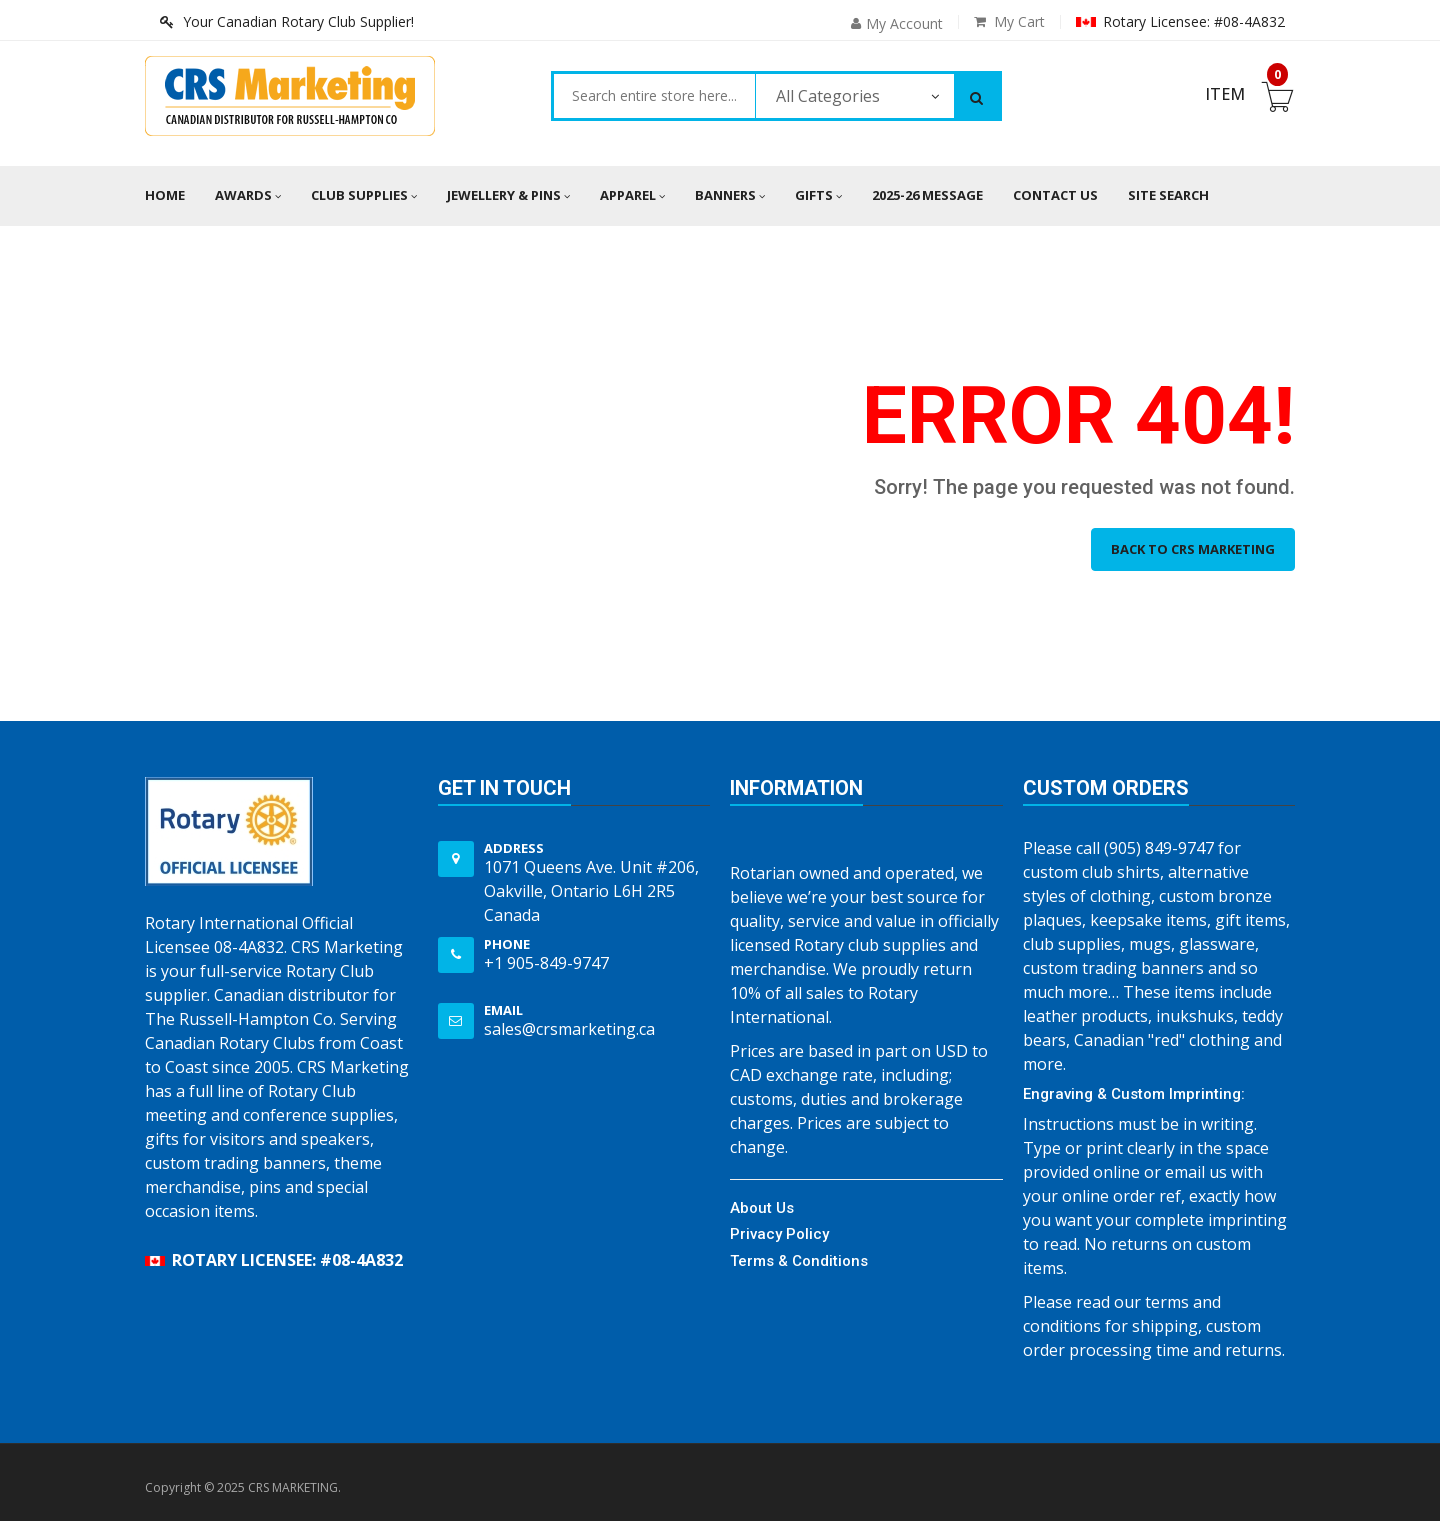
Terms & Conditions (799, 1261)
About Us (762, 1208)
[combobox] (654, 96)
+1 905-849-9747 (546, 963)
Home (165, 195)
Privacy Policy (779, 1234)
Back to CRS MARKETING (1193, 549)
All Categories (828, 96)
